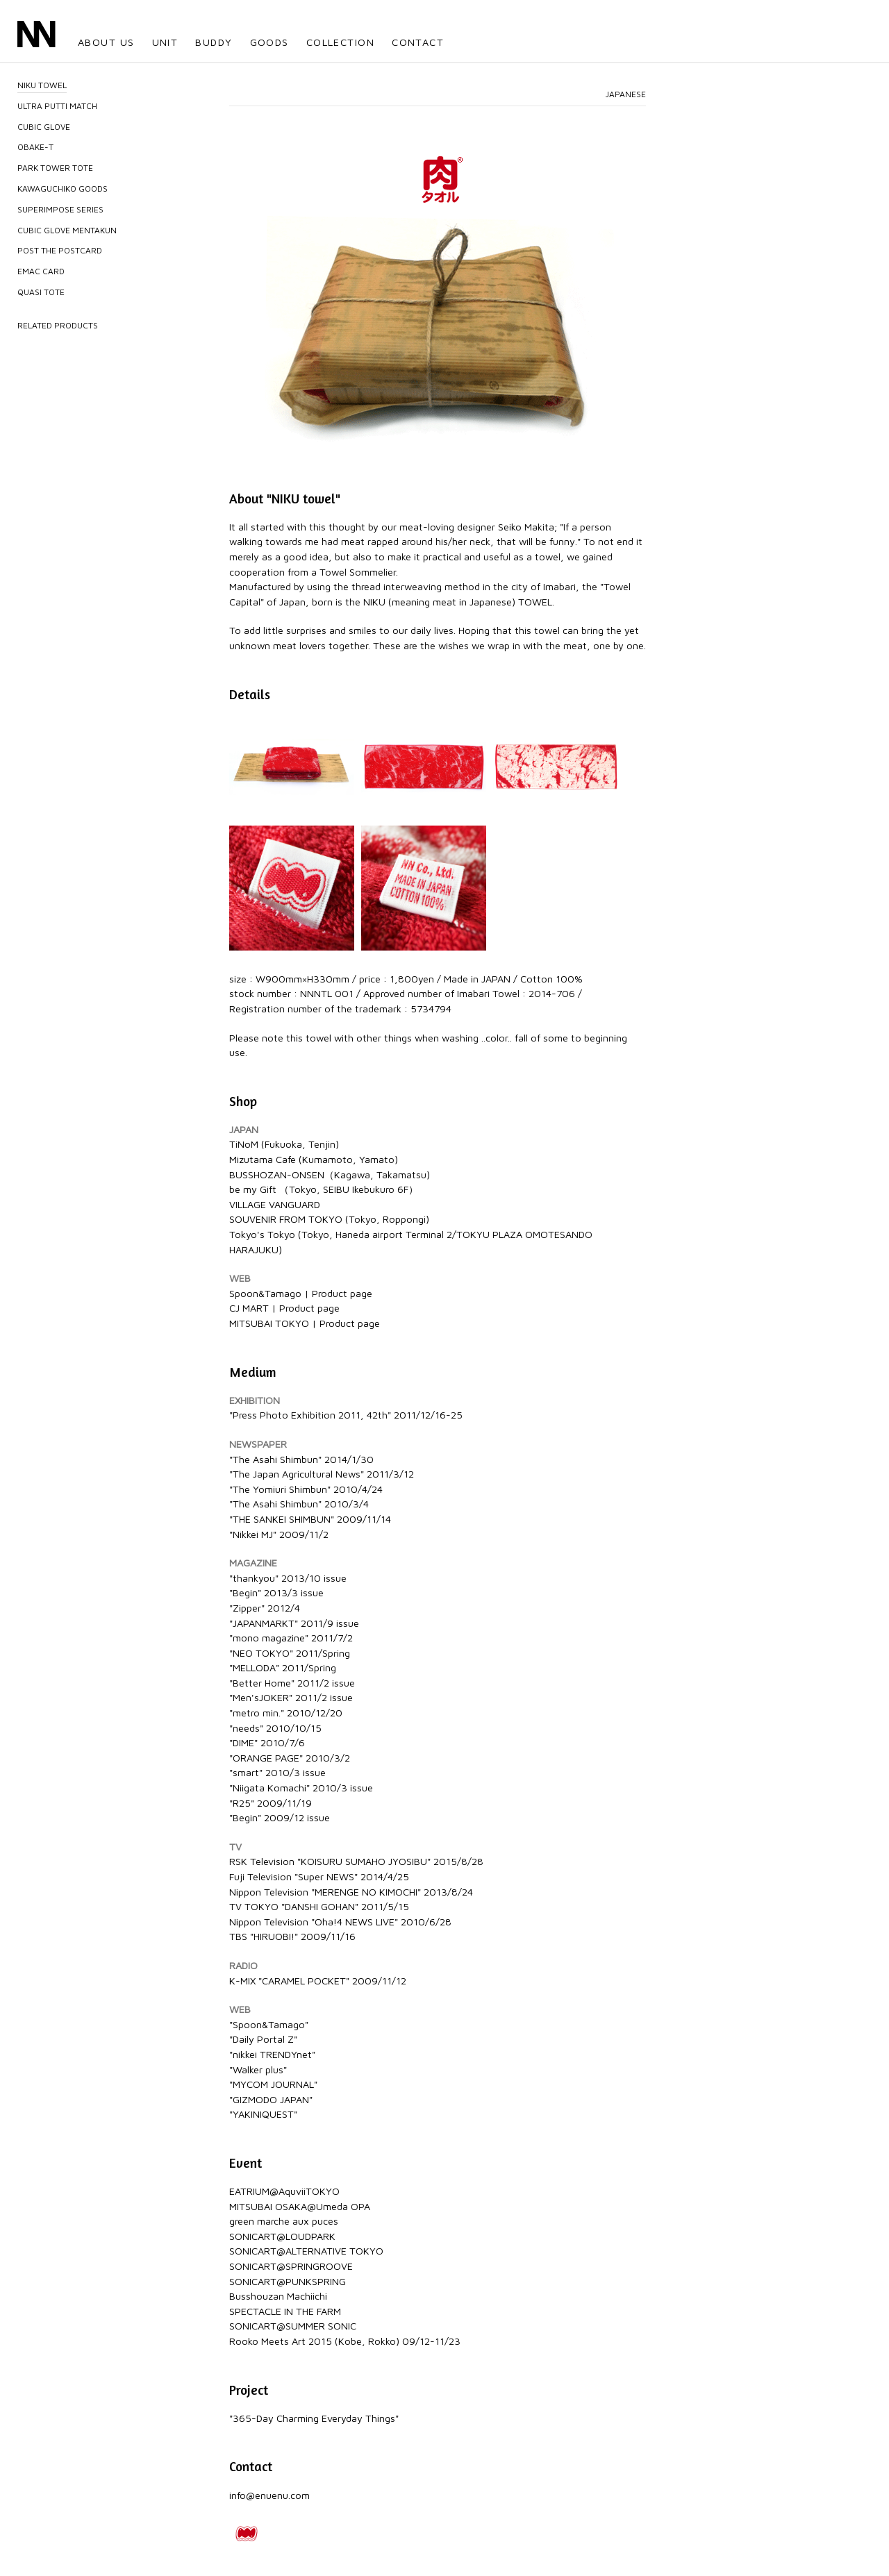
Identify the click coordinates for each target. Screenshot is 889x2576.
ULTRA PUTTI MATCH (57, 106)
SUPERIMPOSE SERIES (60, 209)
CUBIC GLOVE (43, 127)
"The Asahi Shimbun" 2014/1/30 (301, 1459)
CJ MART (249, 1308)
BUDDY (213, 42)
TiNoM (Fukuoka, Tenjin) (284, 1144)
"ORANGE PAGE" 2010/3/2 (289, 1758)
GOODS (269, 42)
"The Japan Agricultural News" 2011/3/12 (321, 1474)
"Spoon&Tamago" (268, 2024)
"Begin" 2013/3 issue (276, 1592)
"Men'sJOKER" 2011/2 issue (291, 1697)
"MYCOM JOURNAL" (273, 2084)
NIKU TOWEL (42, 85)
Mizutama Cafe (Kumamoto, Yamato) (313, 1159)
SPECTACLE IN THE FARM (285, 2311)
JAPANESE (626, 94)
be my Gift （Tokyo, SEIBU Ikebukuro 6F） (323, 1189)
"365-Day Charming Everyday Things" (314, 2418)
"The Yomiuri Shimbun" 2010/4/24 (306, 1489)
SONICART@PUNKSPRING (287, 2281)
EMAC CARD (41, 271)
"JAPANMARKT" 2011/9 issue (294, 1623)
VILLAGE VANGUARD (274, 1204)
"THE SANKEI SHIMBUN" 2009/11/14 (310, 1519)
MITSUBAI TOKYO (269, 1323)
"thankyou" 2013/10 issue (288, 1578)
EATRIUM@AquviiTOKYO (284, 2191)
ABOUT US (106, 42)
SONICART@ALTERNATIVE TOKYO (306, 2251)
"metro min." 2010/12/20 (285, 1712)
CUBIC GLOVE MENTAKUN (67, 230)
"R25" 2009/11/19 (270, 1803)
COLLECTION (340, 42)
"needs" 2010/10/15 (275, 1728)
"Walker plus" (258, 2069)
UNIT (165, 42)
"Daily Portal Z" (263, 2039)
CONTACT (418, 42)
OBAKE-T (35, 147)
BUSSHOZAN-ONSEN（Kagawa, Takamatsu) (329, 1174)
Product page (342, 1293)
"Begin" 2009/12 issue (279, 1817)
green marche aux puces (283, 2221)
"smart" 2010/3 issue (277, 1772)
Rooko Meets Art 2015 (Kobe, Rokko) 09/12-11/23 (344, 2341)
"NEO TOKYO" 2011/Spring (289, 1653)
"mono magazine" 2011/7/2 (291, 1638)
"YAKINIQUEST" (263, 2114)
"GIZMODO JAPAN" (271, 2099)
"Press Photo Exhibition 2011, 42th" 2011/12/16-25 (346, 1415)
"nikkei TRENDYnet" (272, 2054)
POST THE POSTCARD (59, 250)
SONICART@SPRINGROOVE (291, 2266)
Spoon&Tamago (265, 1293)
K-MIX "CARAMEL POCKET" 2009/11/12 (317, 1981)
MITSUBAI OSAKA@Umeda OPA (299, 2206)
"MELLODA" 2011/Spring (282, 1667)
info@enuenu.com (269, 2495)
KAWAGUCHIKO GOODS (62, 188)
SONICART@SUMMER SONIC (292, 2326)
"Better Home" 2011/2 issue (292, 1683)
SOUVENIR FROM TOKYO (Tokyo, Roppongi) (329, 1219)
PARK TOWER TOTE (55, 167)
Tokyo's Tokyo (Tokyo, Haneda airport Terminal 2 (340, 1234)
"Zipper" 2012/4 (264, 1608)
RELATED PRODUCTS (57, 325)
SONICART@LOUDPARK (282, 2236)
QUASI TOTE (41, 292)
